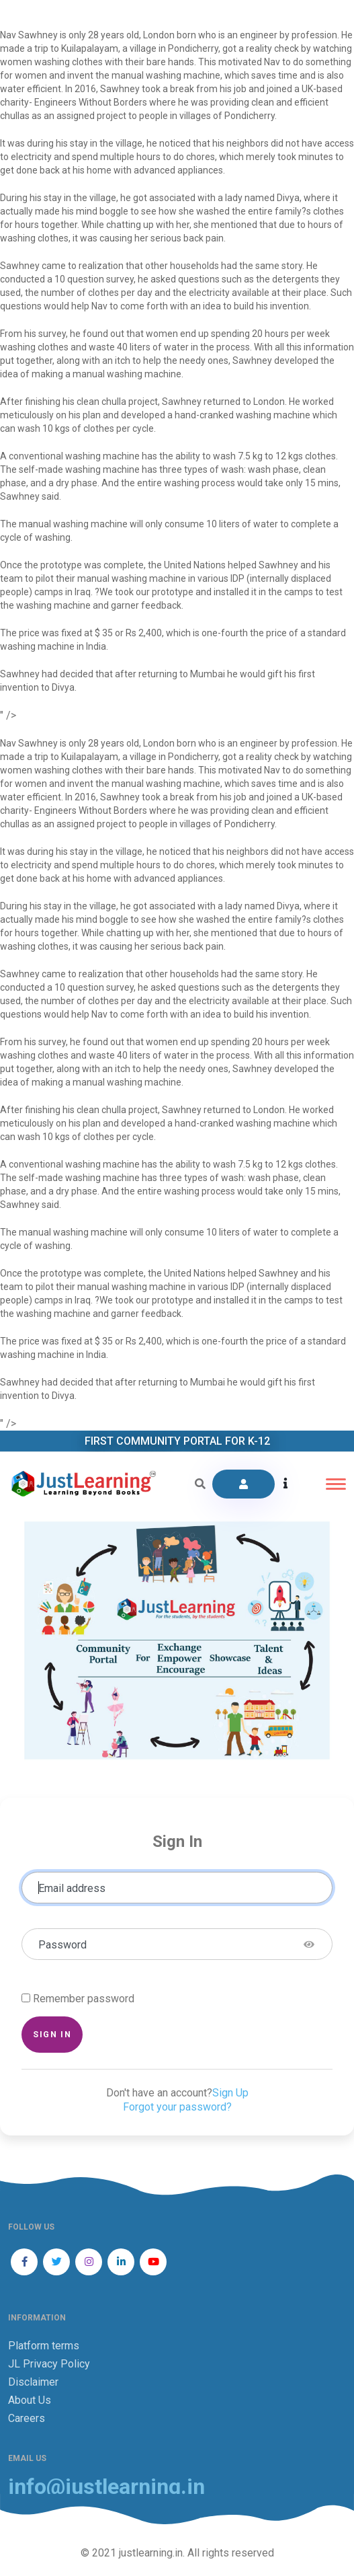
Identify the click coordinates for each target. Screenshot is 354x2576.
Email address (71, 1888)
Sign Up (230, 2092)
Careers (26, 2418)
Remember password (83, 1998)
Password (62, 1944)
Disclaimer (33, 2382)
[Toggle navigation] (336, 1484)
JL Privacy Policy (49, 2363)
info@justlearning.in (106, 2487)
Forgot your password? (177, 2106)
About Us (29, 2400)
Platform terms (43, 2345)
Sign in (52, 2034)
